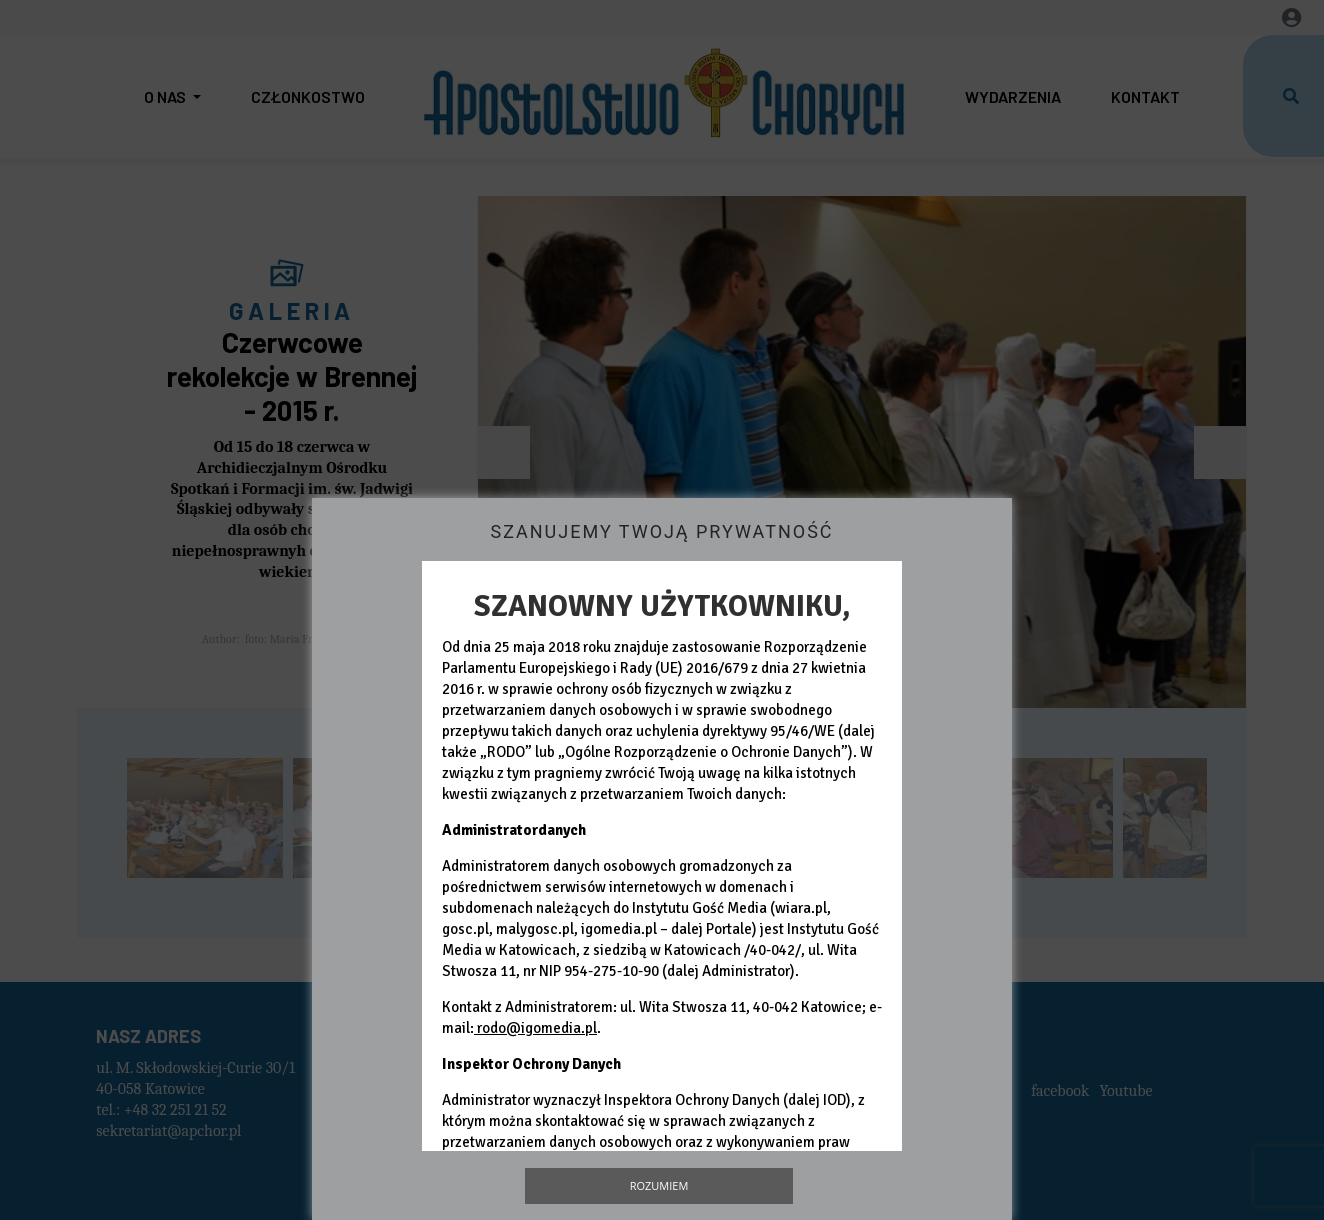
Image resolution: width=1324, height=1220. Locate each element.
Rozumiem (659, 1185)
